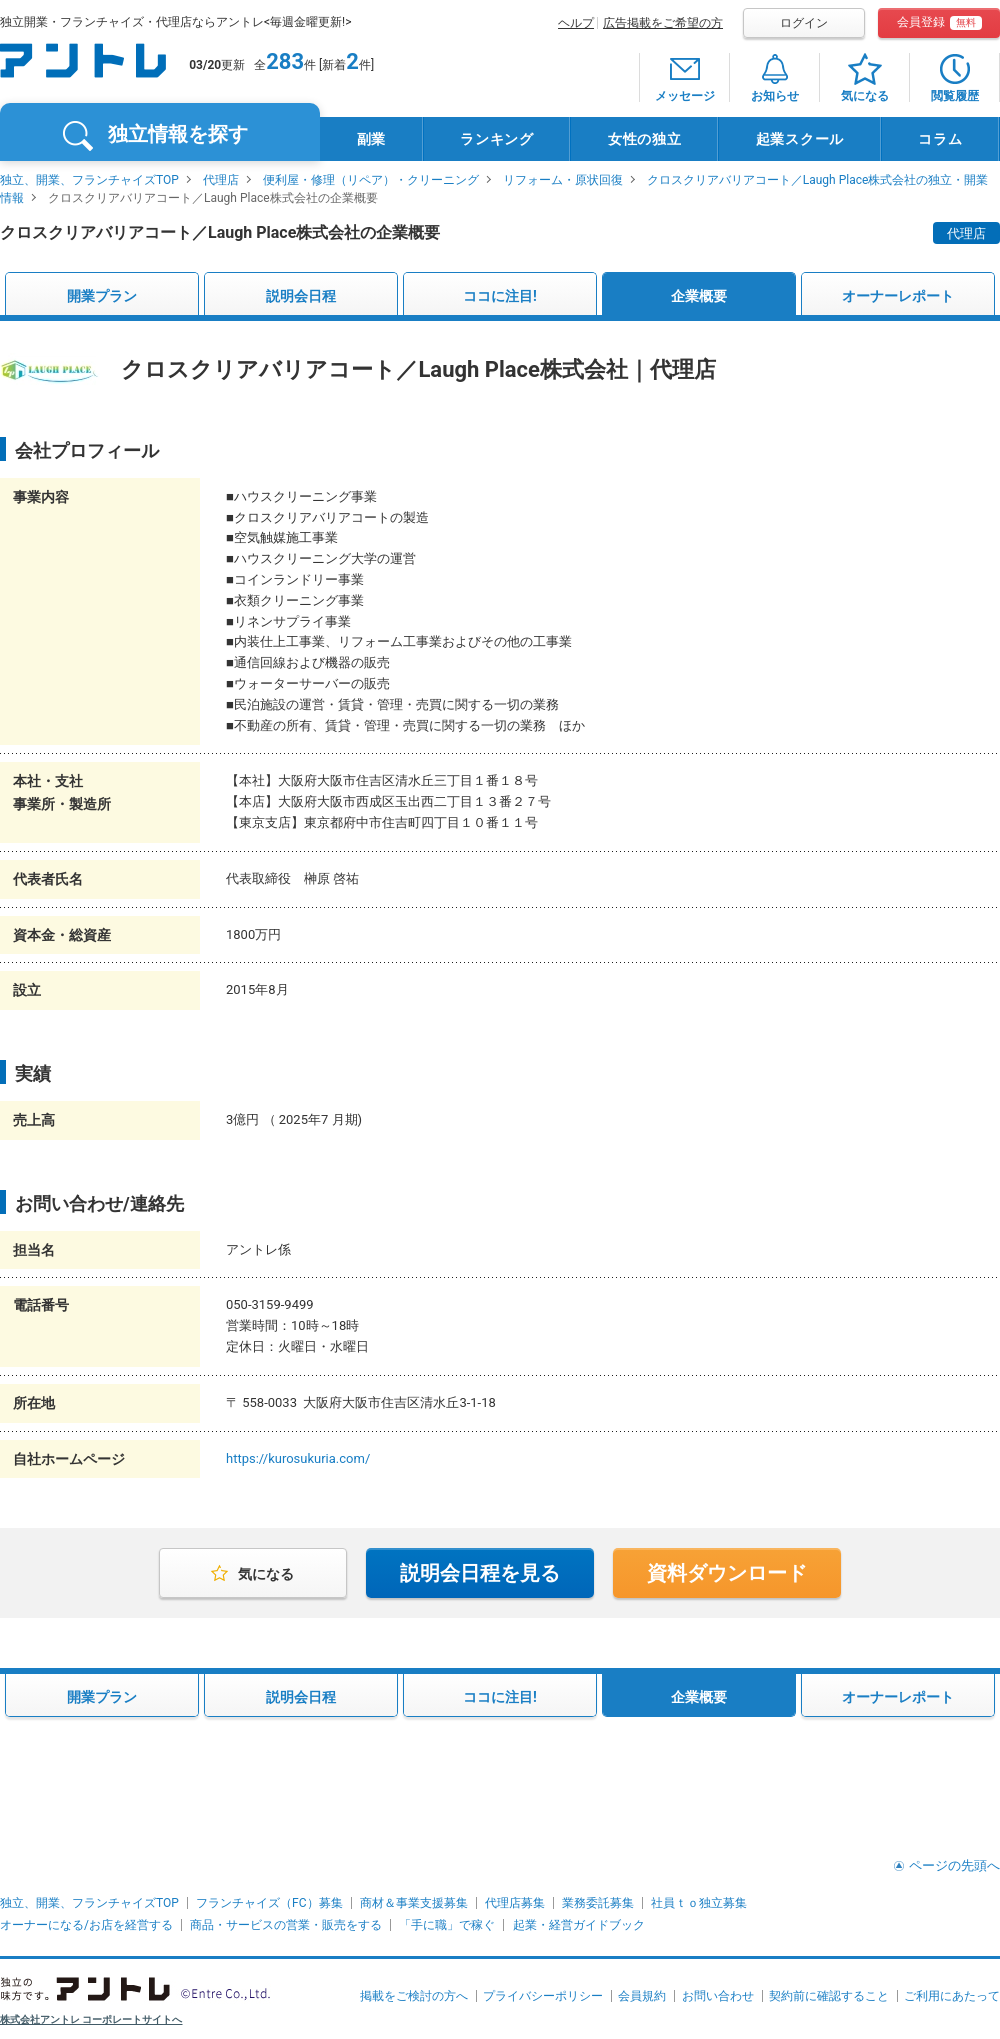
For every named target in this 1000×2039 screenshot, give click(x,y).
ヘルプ (576, 23)
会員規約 (642, 1996)
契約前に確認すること (829, 1996)
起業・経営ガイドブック (579, 1925)
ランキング (497, 139)
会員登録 (939, 22)
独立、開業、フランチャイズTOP (89, 180)
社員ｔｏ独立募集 (699, 1903)
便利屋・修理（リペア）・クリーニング (371, 180)
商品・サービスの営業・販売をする (286, 1925)
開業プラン (102, 296)
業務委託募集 (598, 1903)
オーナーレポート (898, 296)
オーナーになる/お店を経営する (86, 1925)
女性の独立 (645, 139)
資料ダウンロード (727, 1573)
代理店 (221, 180)
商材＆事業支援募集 (414, 1903)
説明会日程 (301, 296)
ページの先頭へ (954, 1865)
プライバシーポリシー (543, 1996)
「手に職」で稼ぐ (447, 1925)
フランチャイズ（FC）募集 (269, 1903)
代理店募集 (515, 1903)
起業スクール (800, 139)
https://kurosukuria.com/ (298, 1458)
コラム (940, 139)
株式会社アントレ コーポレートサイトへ (91, 2019)
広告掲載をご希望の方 (663, 23)
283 (285, 61)
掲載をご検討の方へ (414, 1996)
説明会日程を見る (480, 1573)
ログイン (804, 23)
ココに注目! (500, 296)
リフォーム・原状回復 (563, 180)
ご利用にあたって (952, 1996)
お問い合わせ (718, 1996)
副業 (371, 139)
